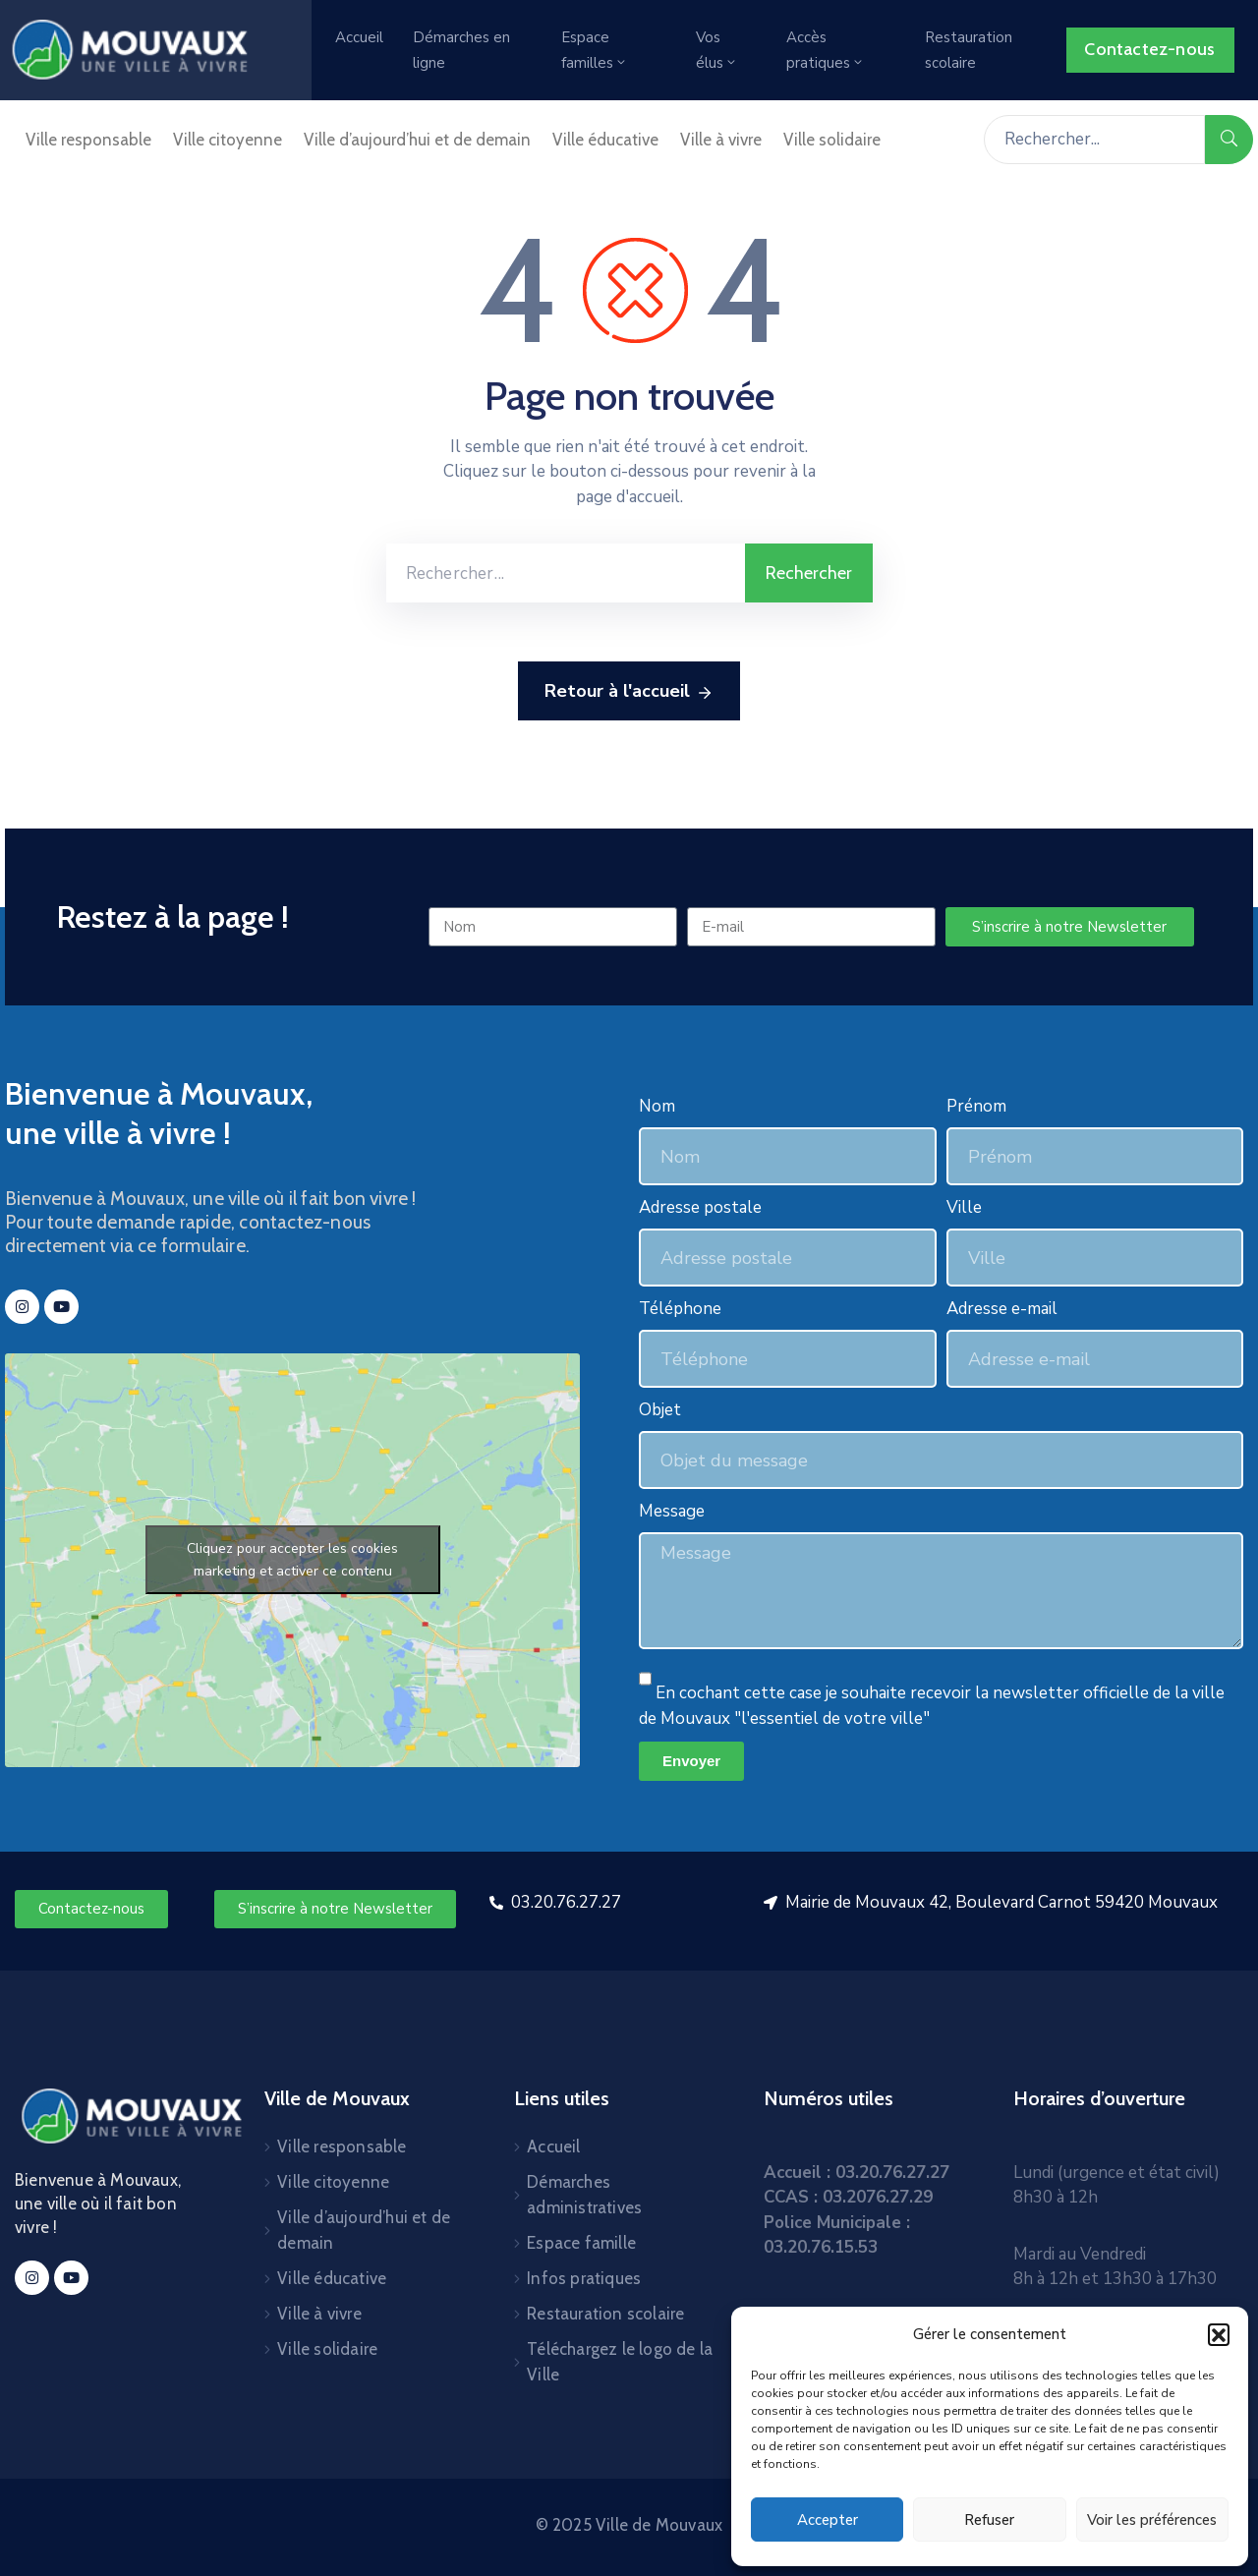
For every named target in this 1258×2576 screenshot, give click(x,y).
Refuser (989, 2520)
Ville (964, 1207)
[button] (1219, 2334)
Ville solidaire (832, 139)
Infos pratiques (584, 2278)
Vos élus (717, 50)
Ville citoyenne (227, 139)
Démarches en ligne (461, 50)
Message (672, 1511)
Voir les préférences (1152, 2520)
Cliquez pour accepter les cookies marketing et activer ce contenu (292, 1559)
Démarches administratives (584, 2194)
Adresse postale (700, 1207)
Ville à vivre (721, 139)
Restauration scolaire (968, 50)
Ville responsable (88, 139)
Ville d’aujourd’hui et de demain (417, 139)
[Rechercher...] (1094, 139)
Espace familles (594, 50)
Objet (660, 1410)
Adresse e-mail (1002, 1308)
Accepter (827, 2520)
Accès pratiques (825, 50)
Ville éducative (605, 139)
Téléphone (680, 1308)
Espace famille (581, 2243)
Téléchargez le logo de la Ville (620, 2361)
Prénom (976, 1106)
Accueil (359, 37)
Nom (657, 1106)
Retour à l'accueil (629, 692)
